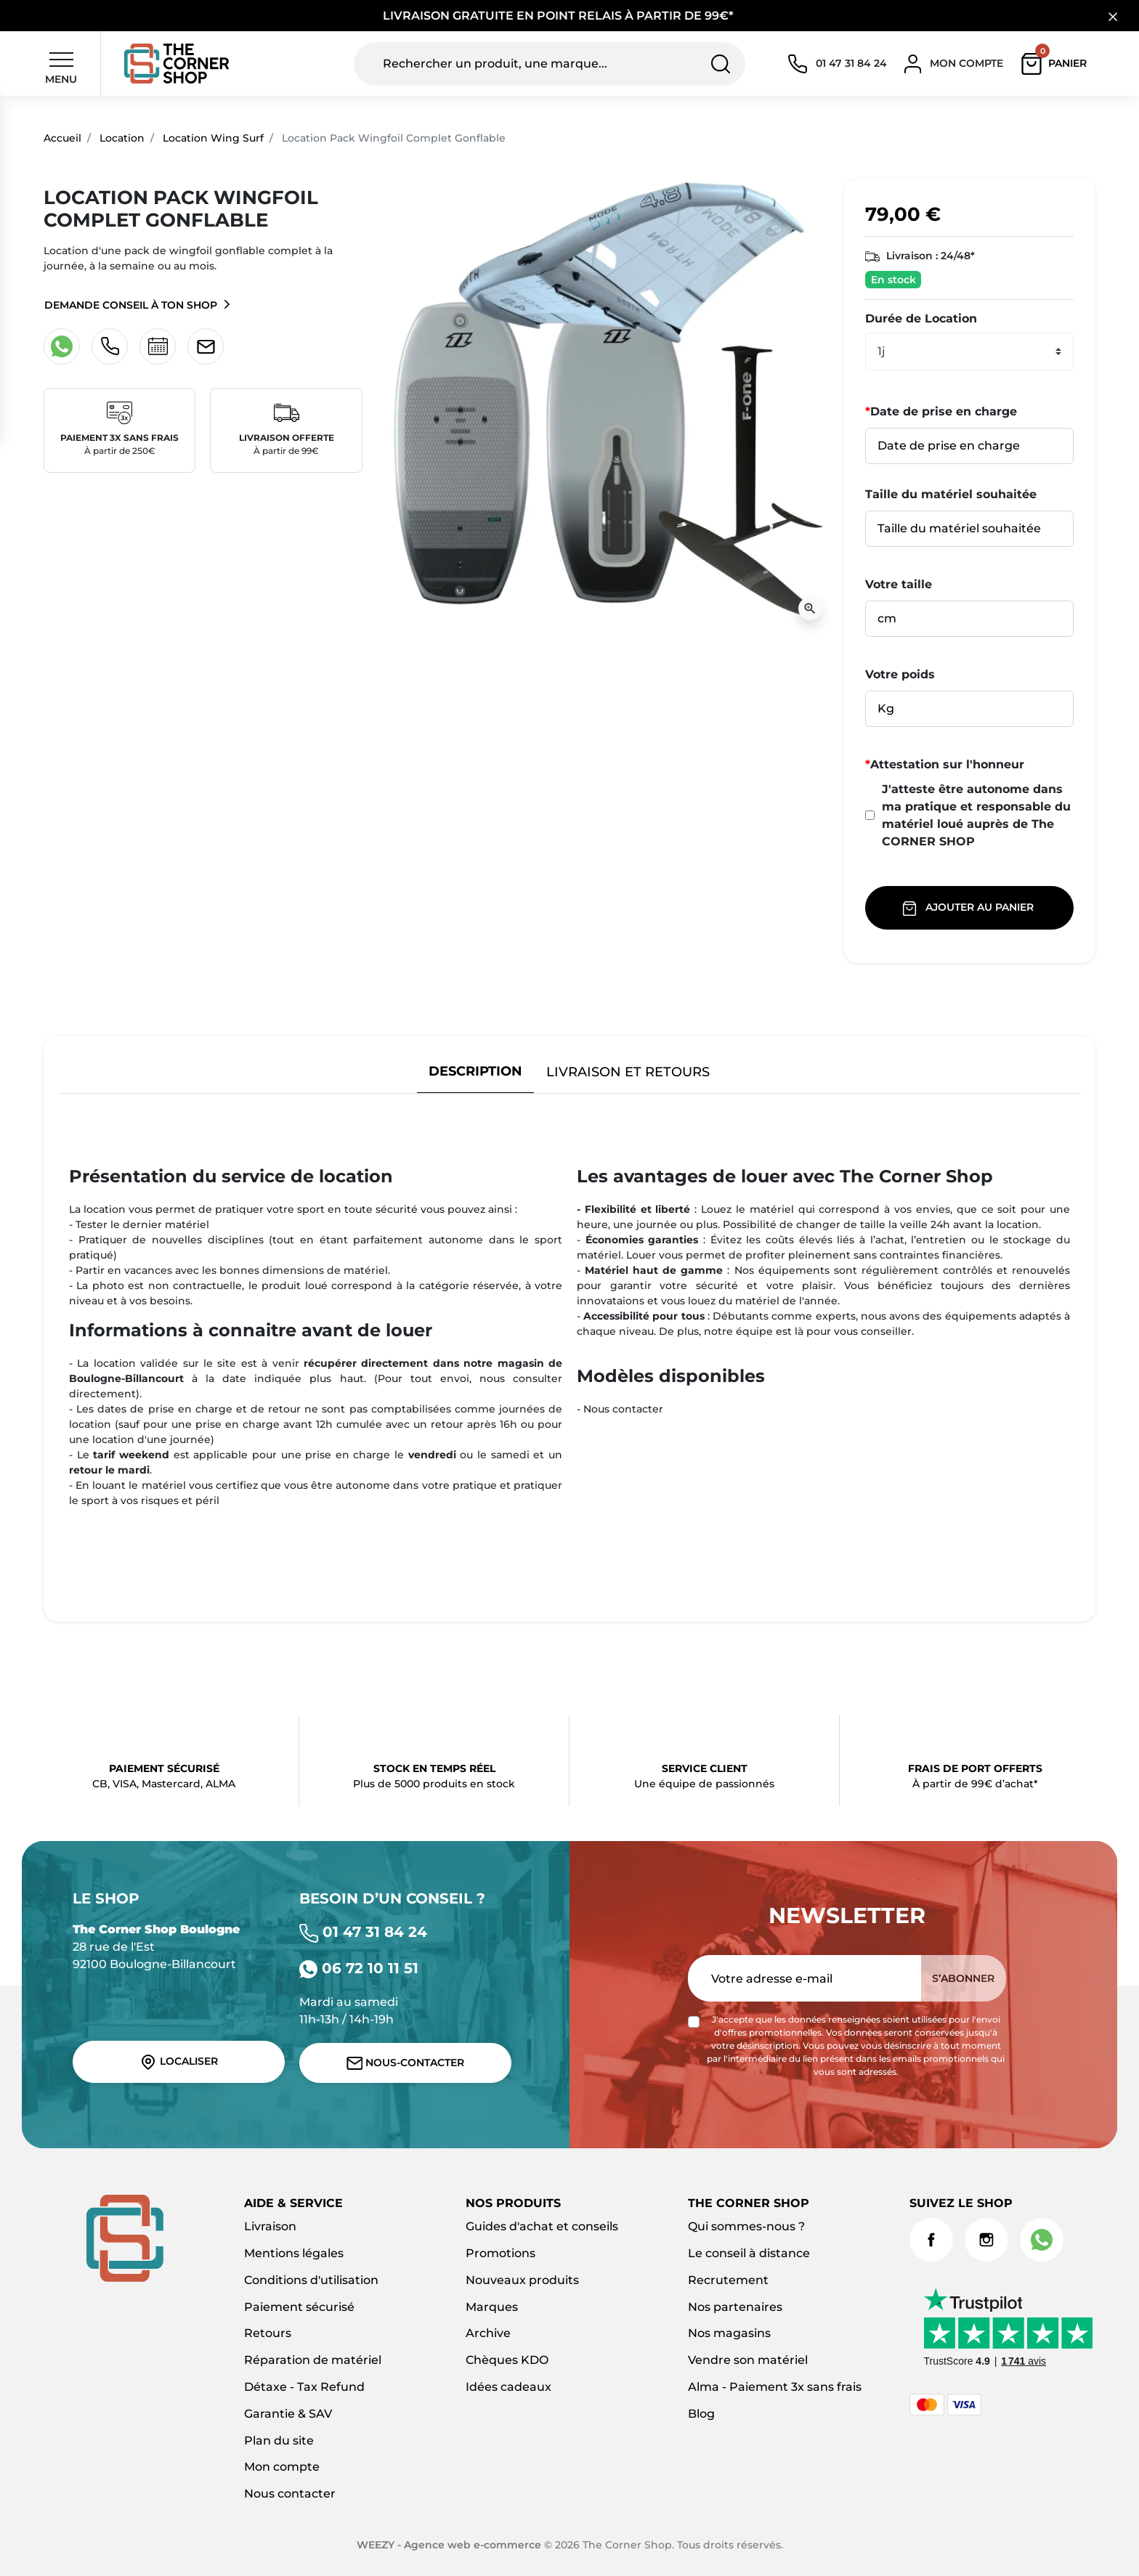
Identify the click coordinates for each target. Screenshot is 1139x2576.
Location (122, 138)
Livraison (270, 2226)
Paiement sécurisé (299, 2307)
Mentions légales (294, 2253)
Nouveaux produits (522, 2280)
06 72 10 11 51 (358, 1968)
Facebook (931, 2240)
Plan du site (279, 2440)
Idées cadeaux (508, 2387)
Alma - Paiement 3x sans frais (775, 2387)
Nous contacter (290, 2493)
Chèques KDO (507, 2360)
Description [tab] (475, 1070)
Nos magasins (729, 2333)
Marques (492, 2307)
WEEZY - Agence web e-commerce (449, 2544)
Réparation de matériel (312, 2360)
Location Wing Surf (213, 138)
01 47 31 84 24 (363, 1932)
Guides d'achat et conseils (542, 2226)
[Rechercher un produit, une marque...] (549, 64)
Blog (701, 2414)
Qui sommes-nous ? (746, 2226)
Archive (488, 2333)
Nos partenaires (735, 2307)
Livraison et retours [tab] (628, 1071)
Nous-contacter (405, 2063)
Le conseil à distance (749, 2253)
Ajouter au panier (969, 908)
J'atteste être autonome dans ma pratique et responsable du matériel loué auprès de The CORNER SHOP (968, 815)
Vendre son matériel (748, 2360)
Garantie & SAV (288, 2414)
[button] (1057, 64)
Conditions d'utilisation (311, 2280)
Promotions (500, 2253)
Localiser (178, 2062)
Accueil (62, 138)
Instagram (986, 2240)
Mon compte (282, 2467)
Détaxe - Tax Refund (304, 2387)
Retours (267, 2333)
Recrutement (728, 2280)
